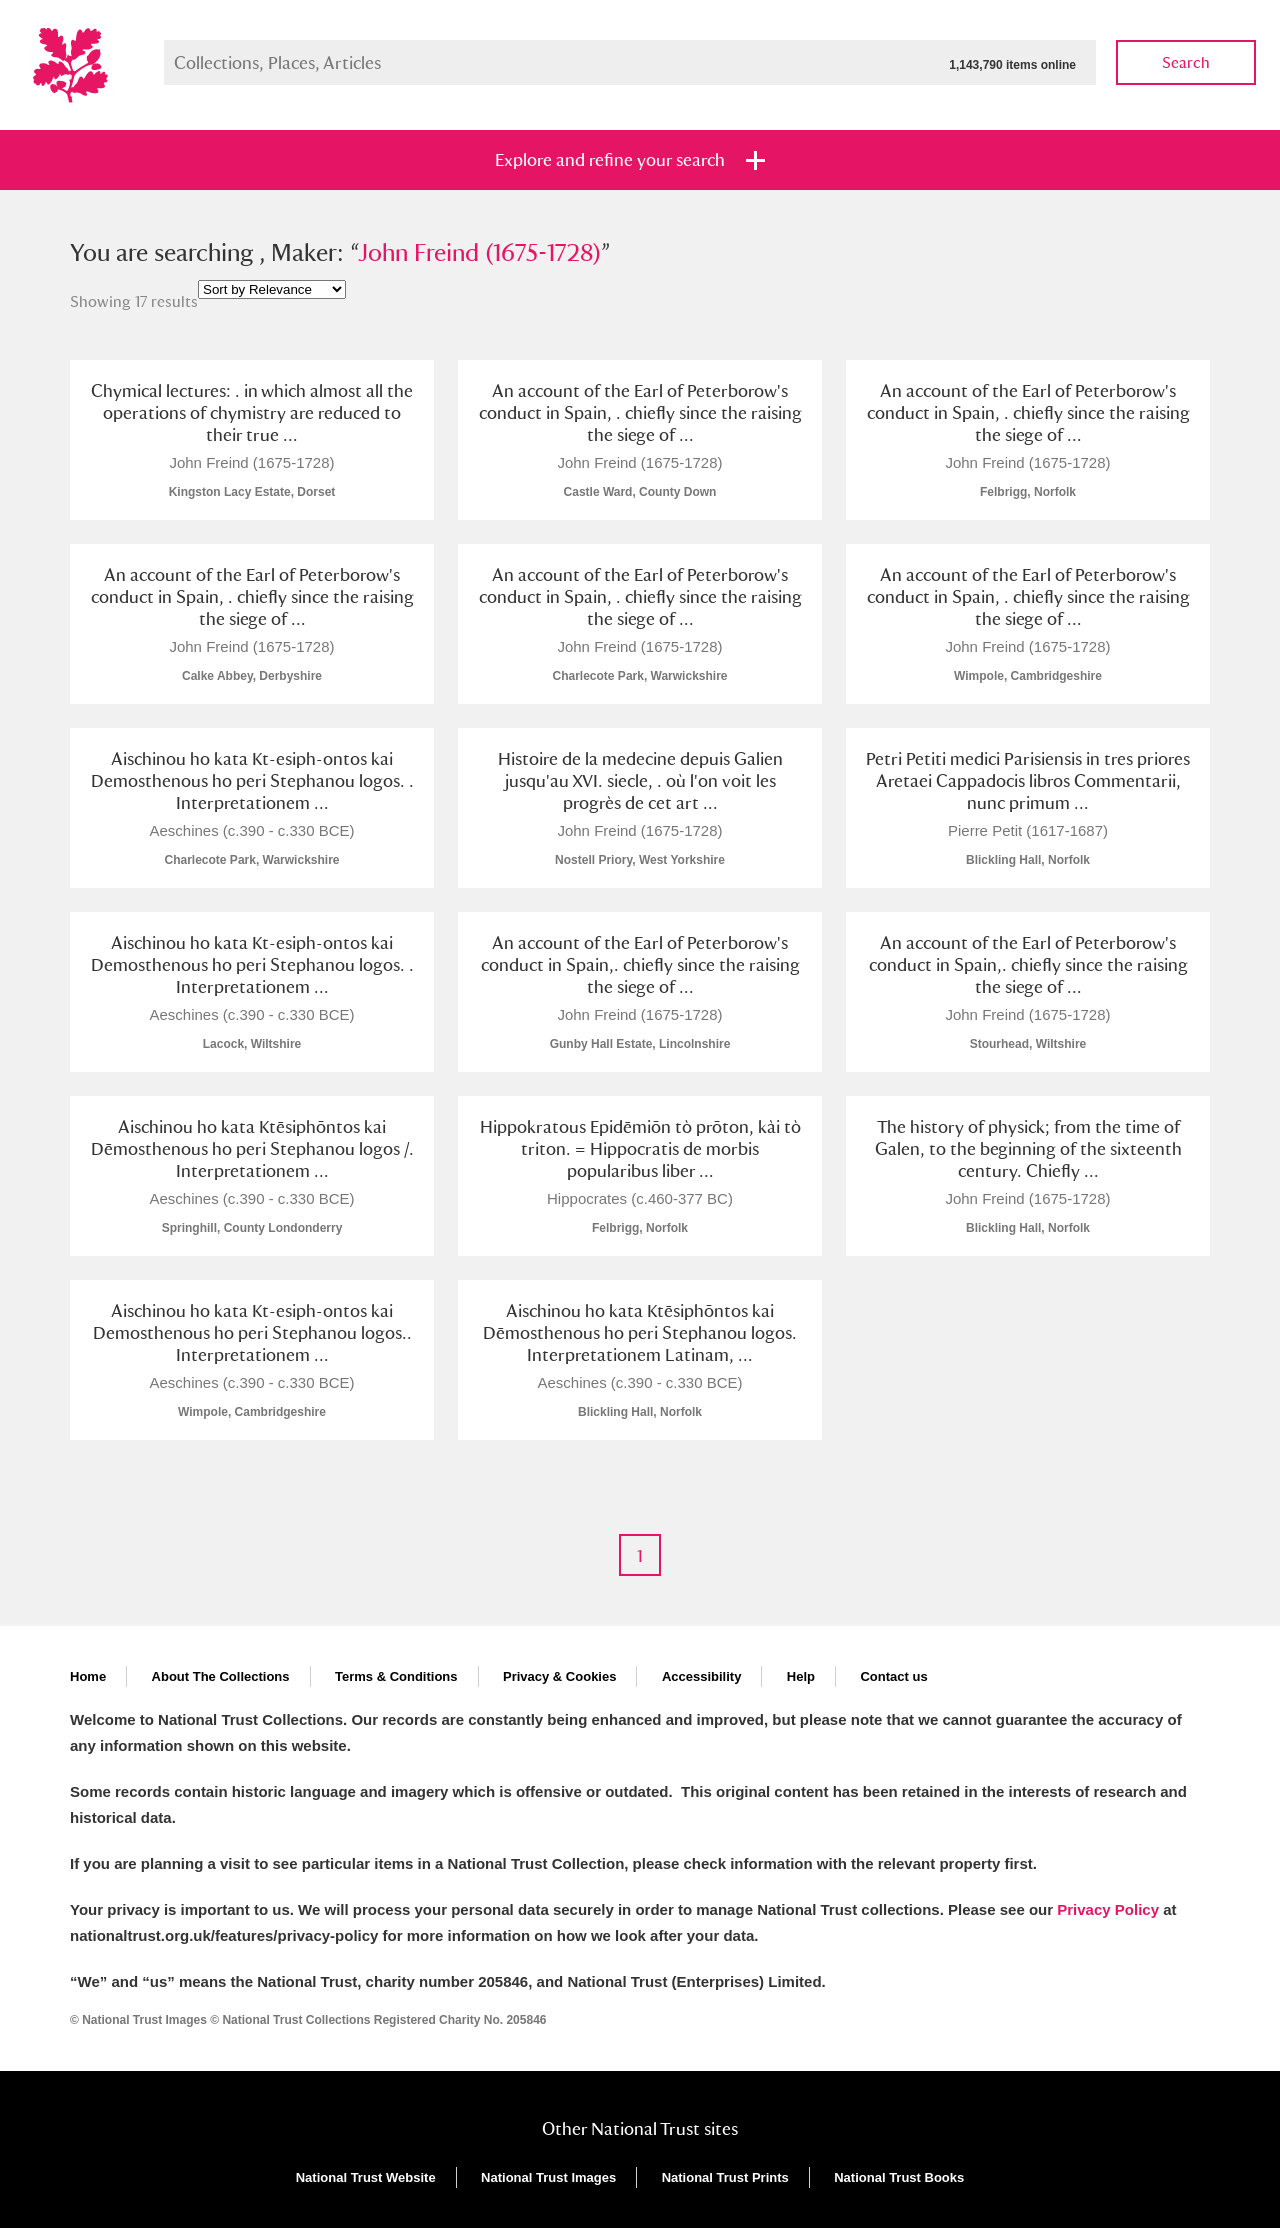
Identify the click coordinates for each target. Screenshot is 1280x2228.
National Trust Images (548, 2177)
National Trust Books (899, 2177)
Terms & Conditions (396, 1676)
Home (88, 1676)
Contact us (893, 1676)
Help (801, 1676)
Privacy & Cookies (559, 1676)
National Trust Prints (725, 2177)
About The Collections (221, 1676)
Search (1186, 62)
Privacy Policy (1108, 1909)
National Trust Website (366, 2177)
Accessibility (702, 1676)
